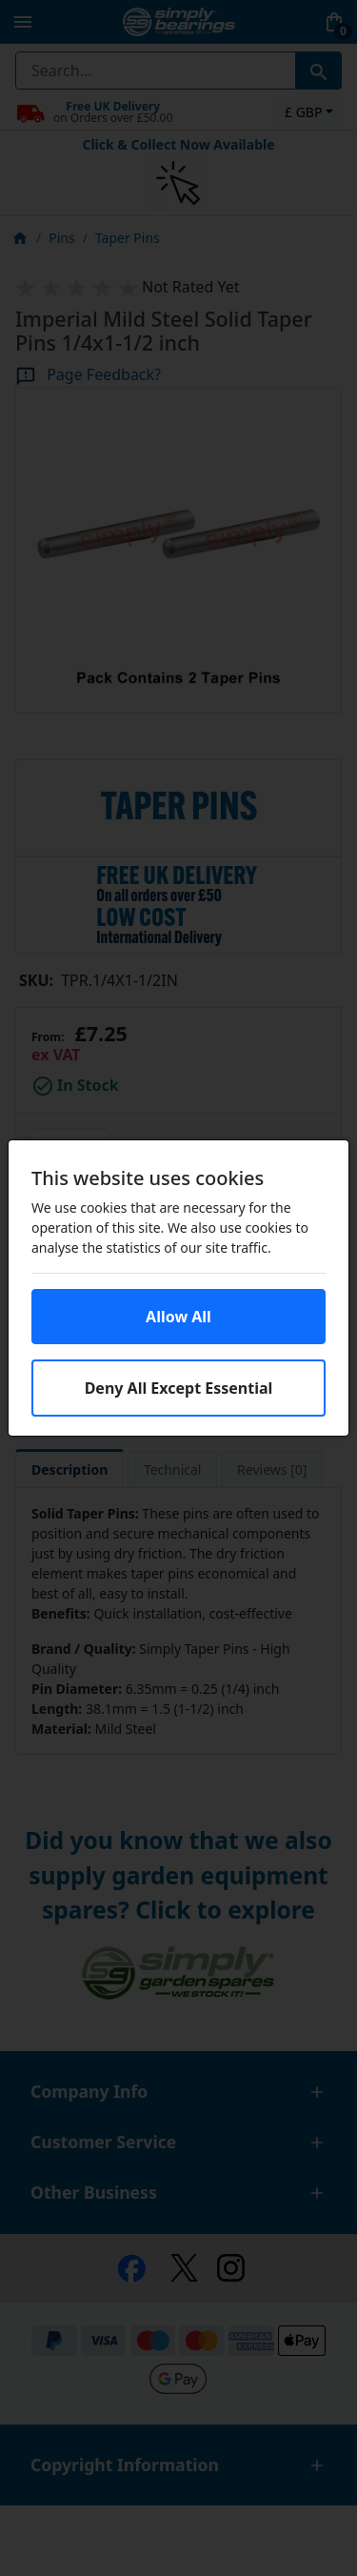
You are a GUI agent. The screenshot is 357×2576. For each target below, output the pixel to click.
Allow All (178, 1316)
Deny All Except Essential (179, 1388)
